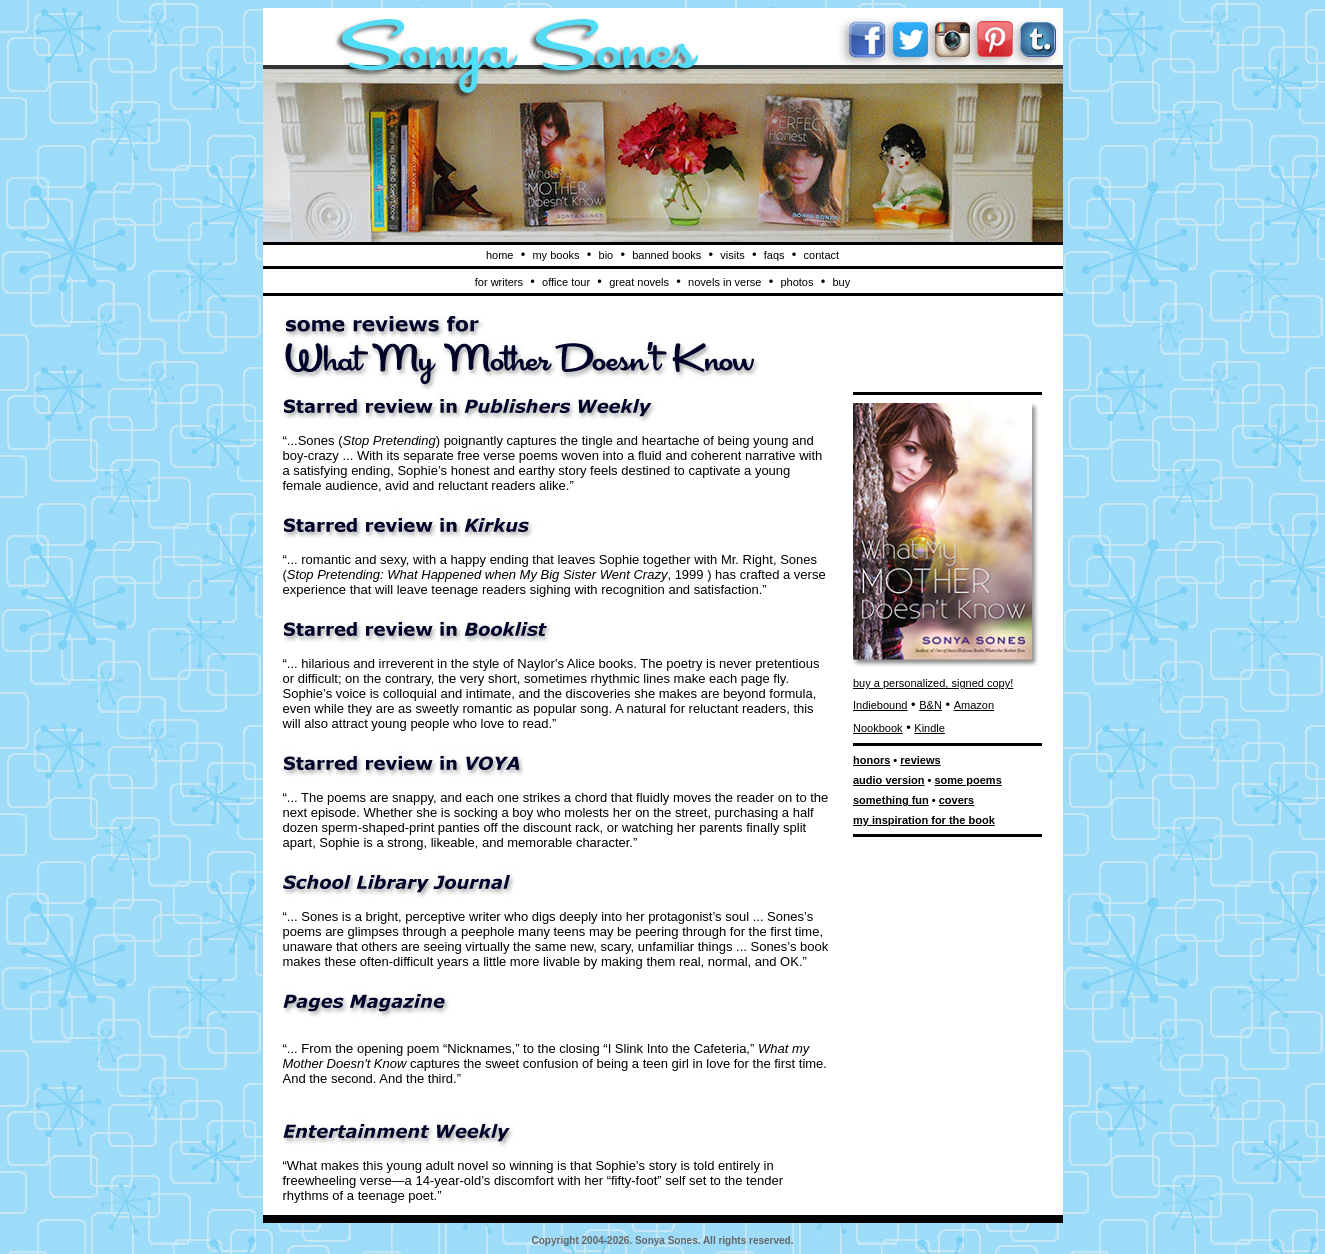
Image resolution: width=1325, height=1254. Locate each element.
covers (956, 800)
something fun (891, 800)
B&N (930, 705)
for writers (499, 282)
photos (796, 282)
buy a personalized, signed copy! (933, 683)
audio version (889, 780)
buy (841, 282)
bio (606, 255)
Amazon (974, 705)
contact (821, 255)
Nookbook (878, 728)
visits (732, 255)
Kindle (929, 728)
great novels (639, 282)
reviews (920, 760)
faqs (774, 255)
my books (555, 255)
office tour (566, 282)
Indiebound (880, 705)
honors (871, 760)
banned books (666, 255)
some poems (968, 780)
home (500, 255)
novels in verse (724, 282)
